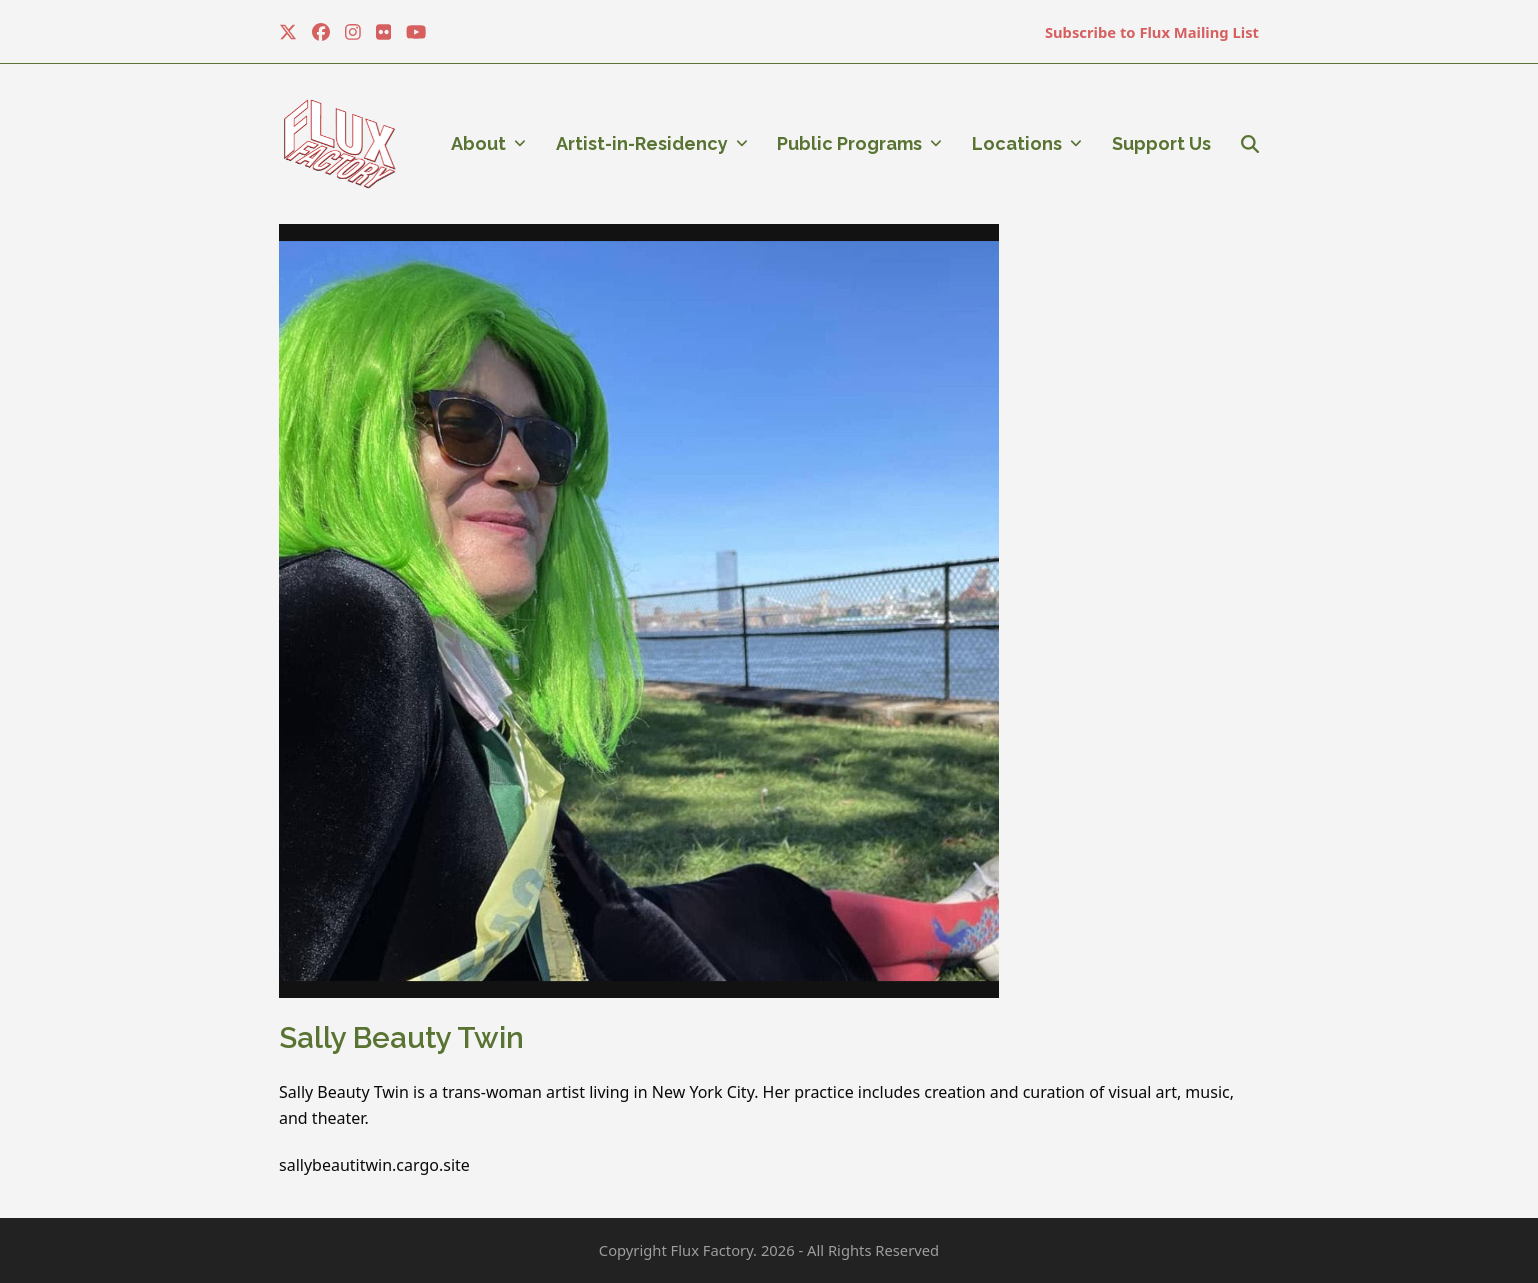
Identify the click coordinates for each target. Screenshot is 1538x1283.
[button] (1250, 144)
